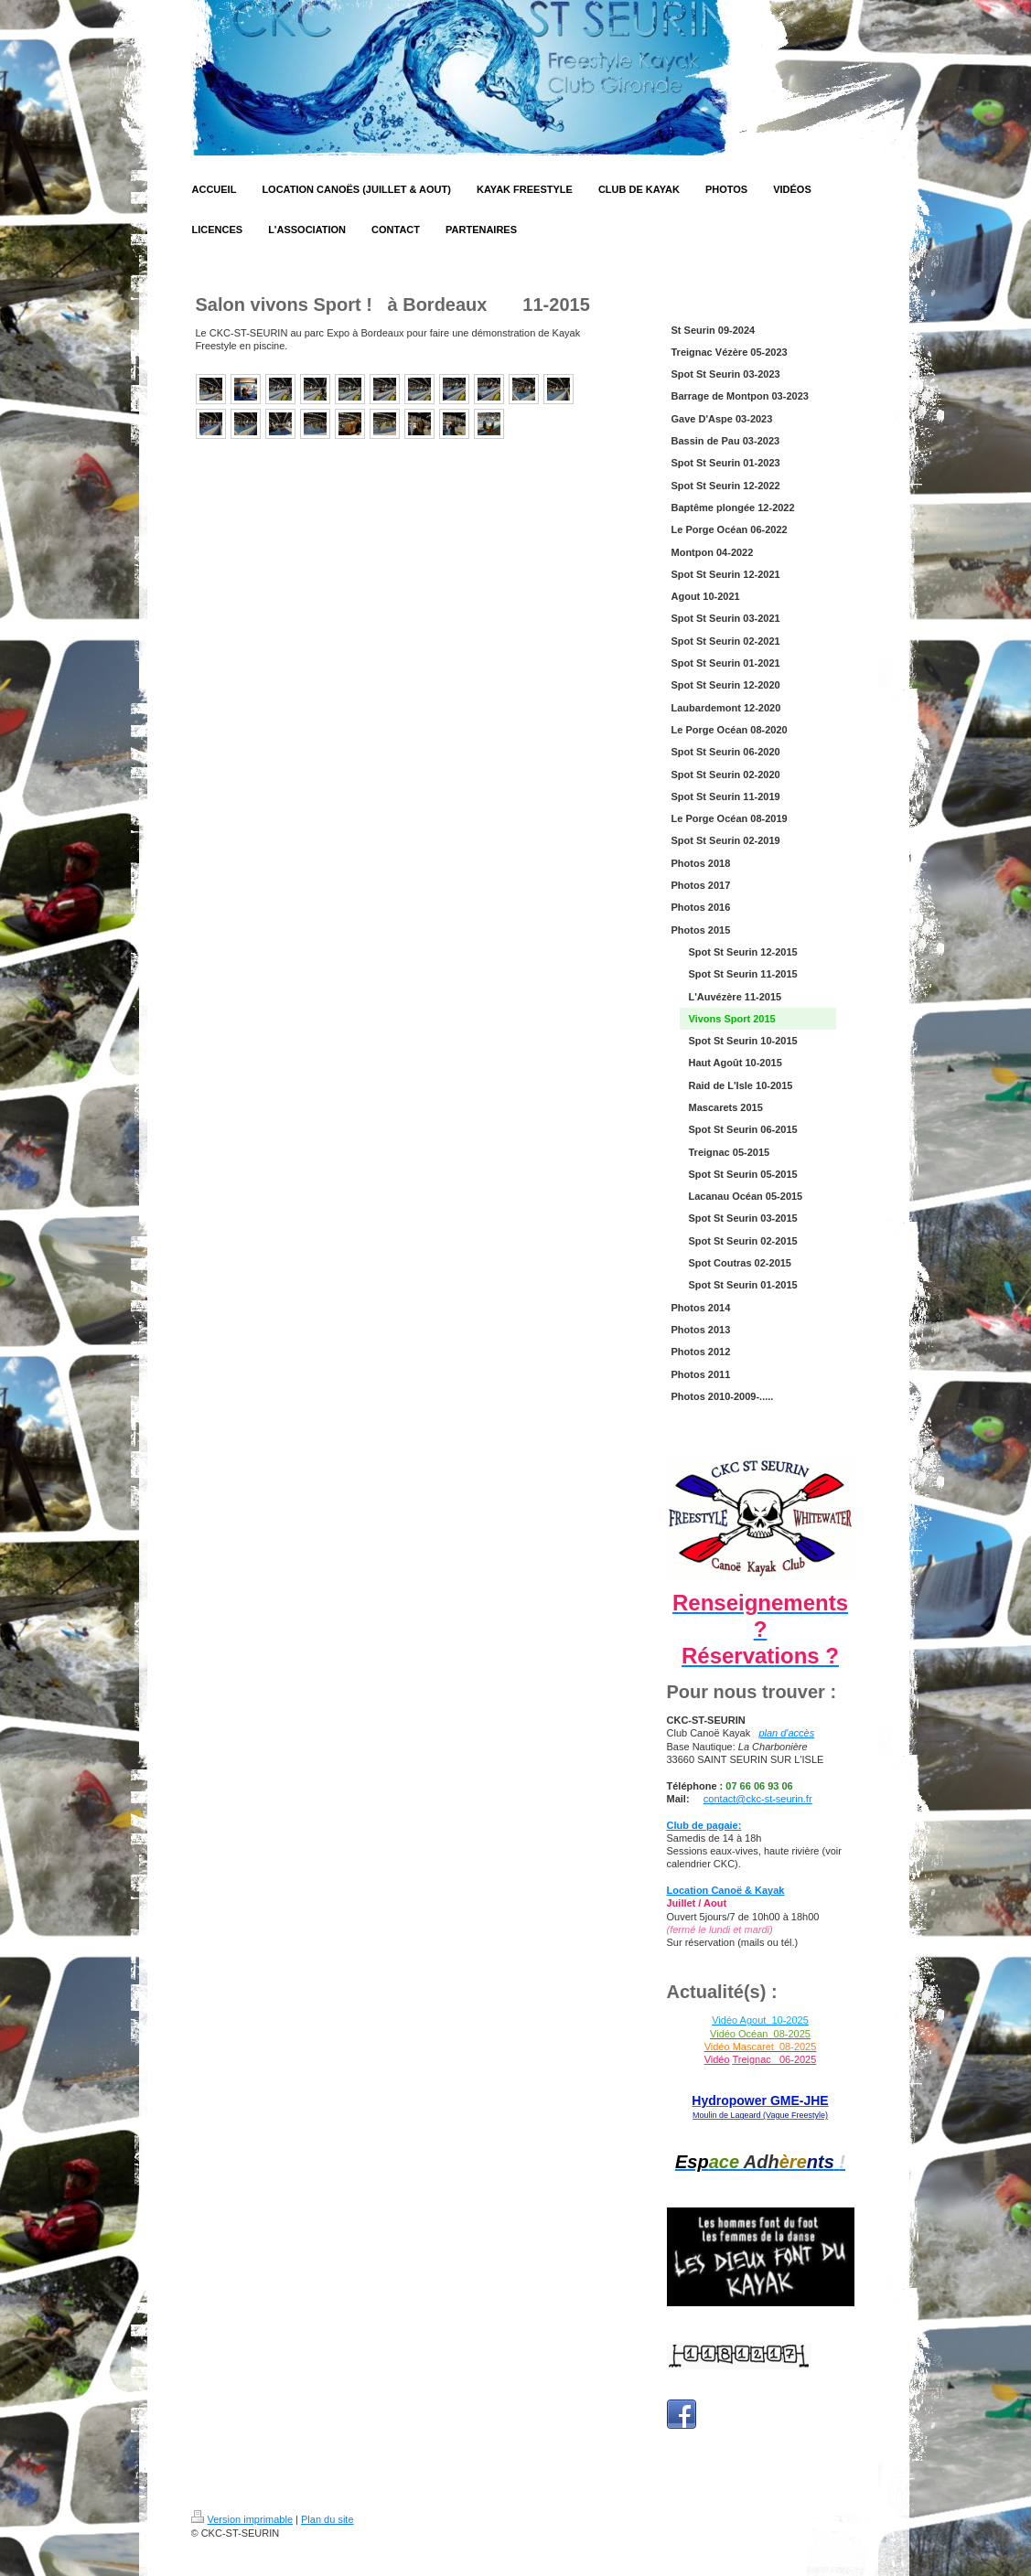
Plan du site (327, 2519)
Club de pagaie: (704, 1825)
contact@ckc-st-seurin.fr (757, 1798)
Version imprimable (242, 2519)
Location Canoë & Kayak (726, 1890)
